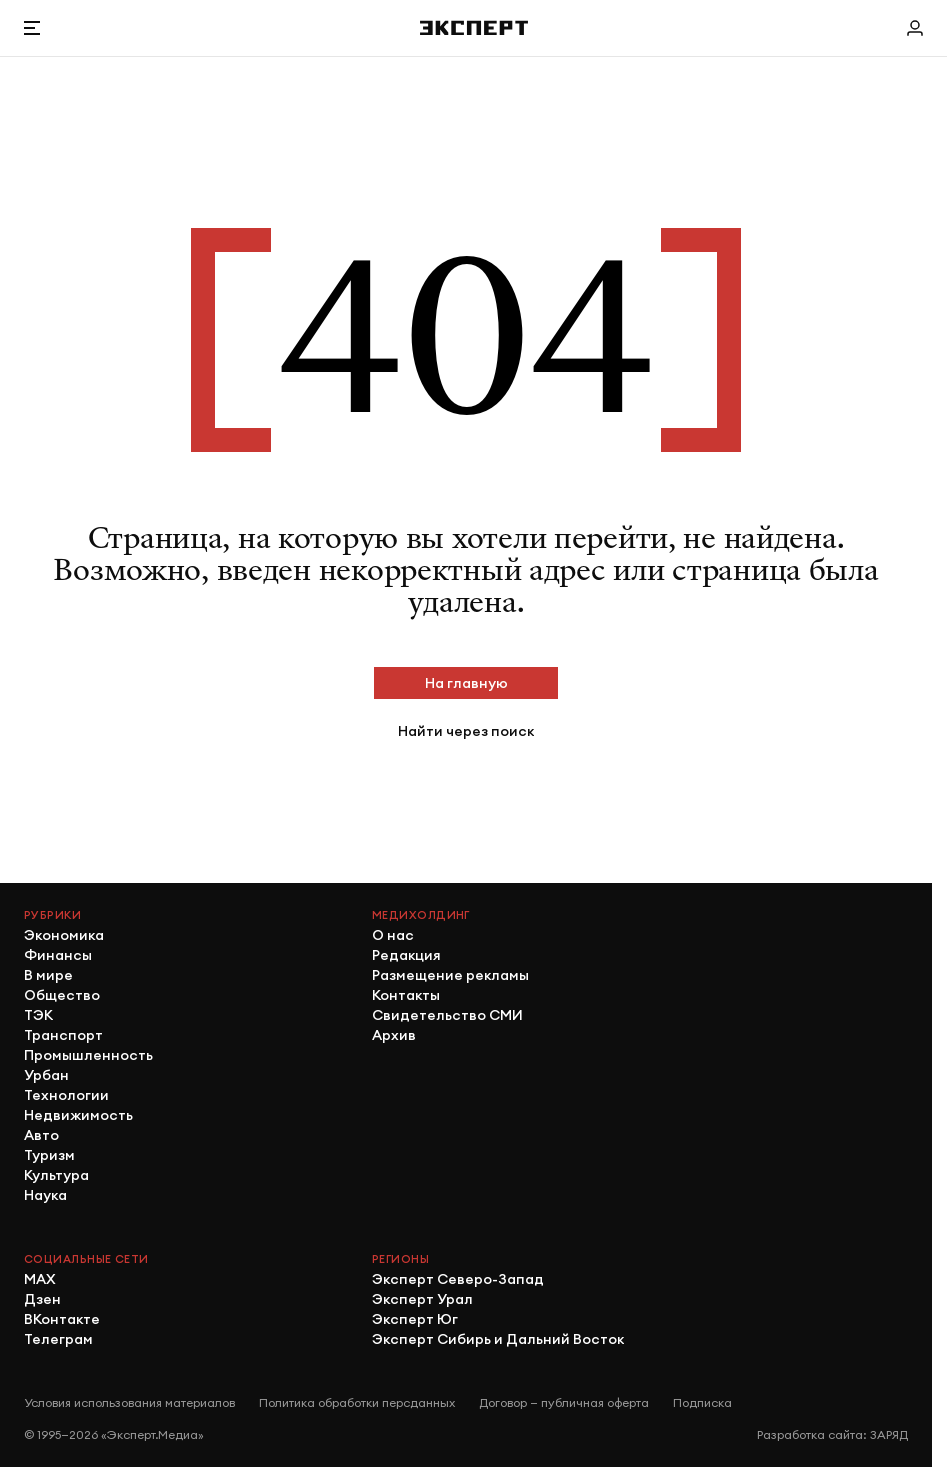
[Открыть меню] (32, 28)
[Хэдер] (474, 27)
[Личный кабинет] (915, 28)
